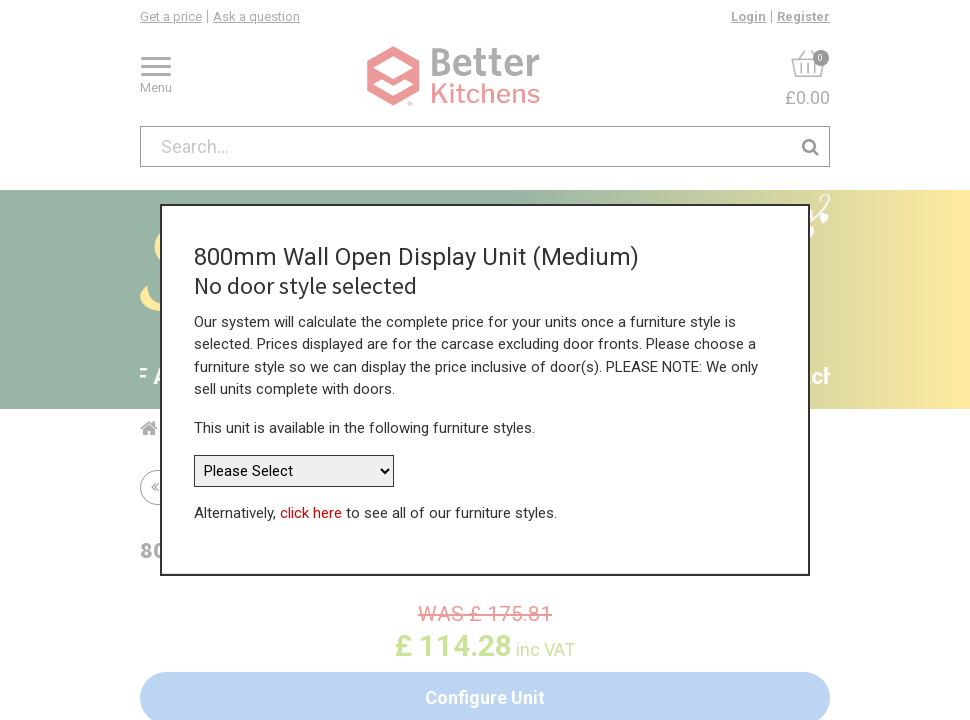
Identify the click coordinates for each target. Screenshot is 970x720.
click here (311, 505)
